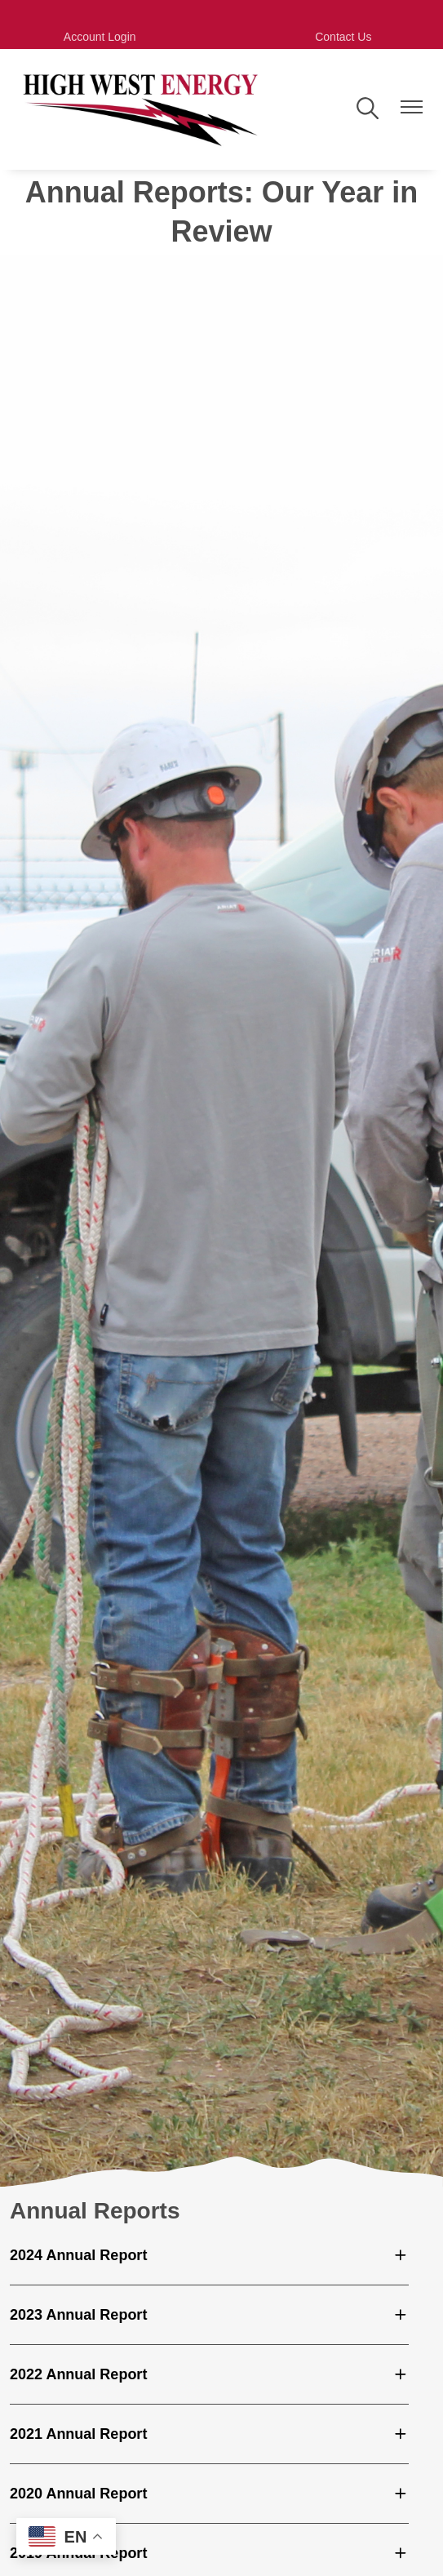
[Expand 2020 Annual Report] (209, 2493)
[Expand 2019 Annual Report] (209, 2553)
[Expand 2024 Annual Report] (209, 2255)
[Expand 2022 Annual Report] (209, 2374)
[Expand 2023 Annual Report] (209, 2314)
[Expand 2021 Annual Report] (209, 2434)
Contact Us (343, 36)
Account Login (100, 36)
